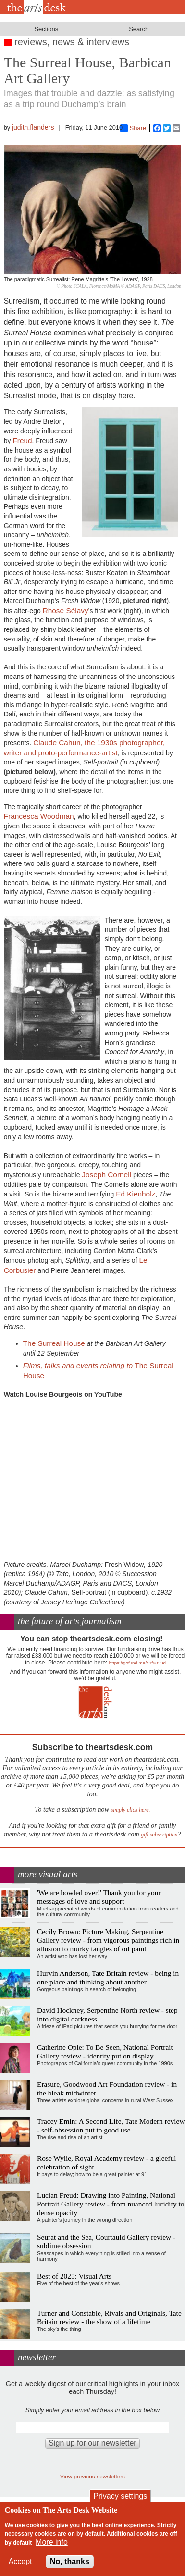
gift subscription (159, 1835)
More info (52, 2542)
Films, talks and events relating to (79, 1365)
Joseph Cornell (106, 1175)
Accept (20, 2561)
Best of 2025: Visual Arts (74, 2276)
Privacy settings (120, 2496)
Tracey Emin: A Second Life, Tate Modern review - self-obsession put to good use (111, 2125)
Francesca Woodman (39, 816)
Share (133, 128)
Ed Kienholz (135, 1194)
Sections (46, 29)
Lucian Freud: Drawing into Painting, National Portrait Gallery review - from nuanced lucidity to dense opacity (110, 2204)
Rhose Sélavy (65, 610)
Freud (22, 440)
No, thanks (69, 2561)
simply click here (130, 1810)
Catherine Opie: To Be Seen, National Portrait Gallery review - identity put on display (105, 2051)
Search (138, 29)
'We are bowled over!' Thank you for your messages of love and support (98, 1896)
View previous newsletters (92, 2476)
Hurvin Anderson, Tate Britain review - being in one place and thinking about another (108, 1977)
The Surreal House (54, 1343)
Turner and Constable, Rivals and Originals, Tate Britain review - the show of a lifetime (109, 2317)
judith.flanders (33, 127)
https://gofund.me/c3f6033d (137, 1662)
